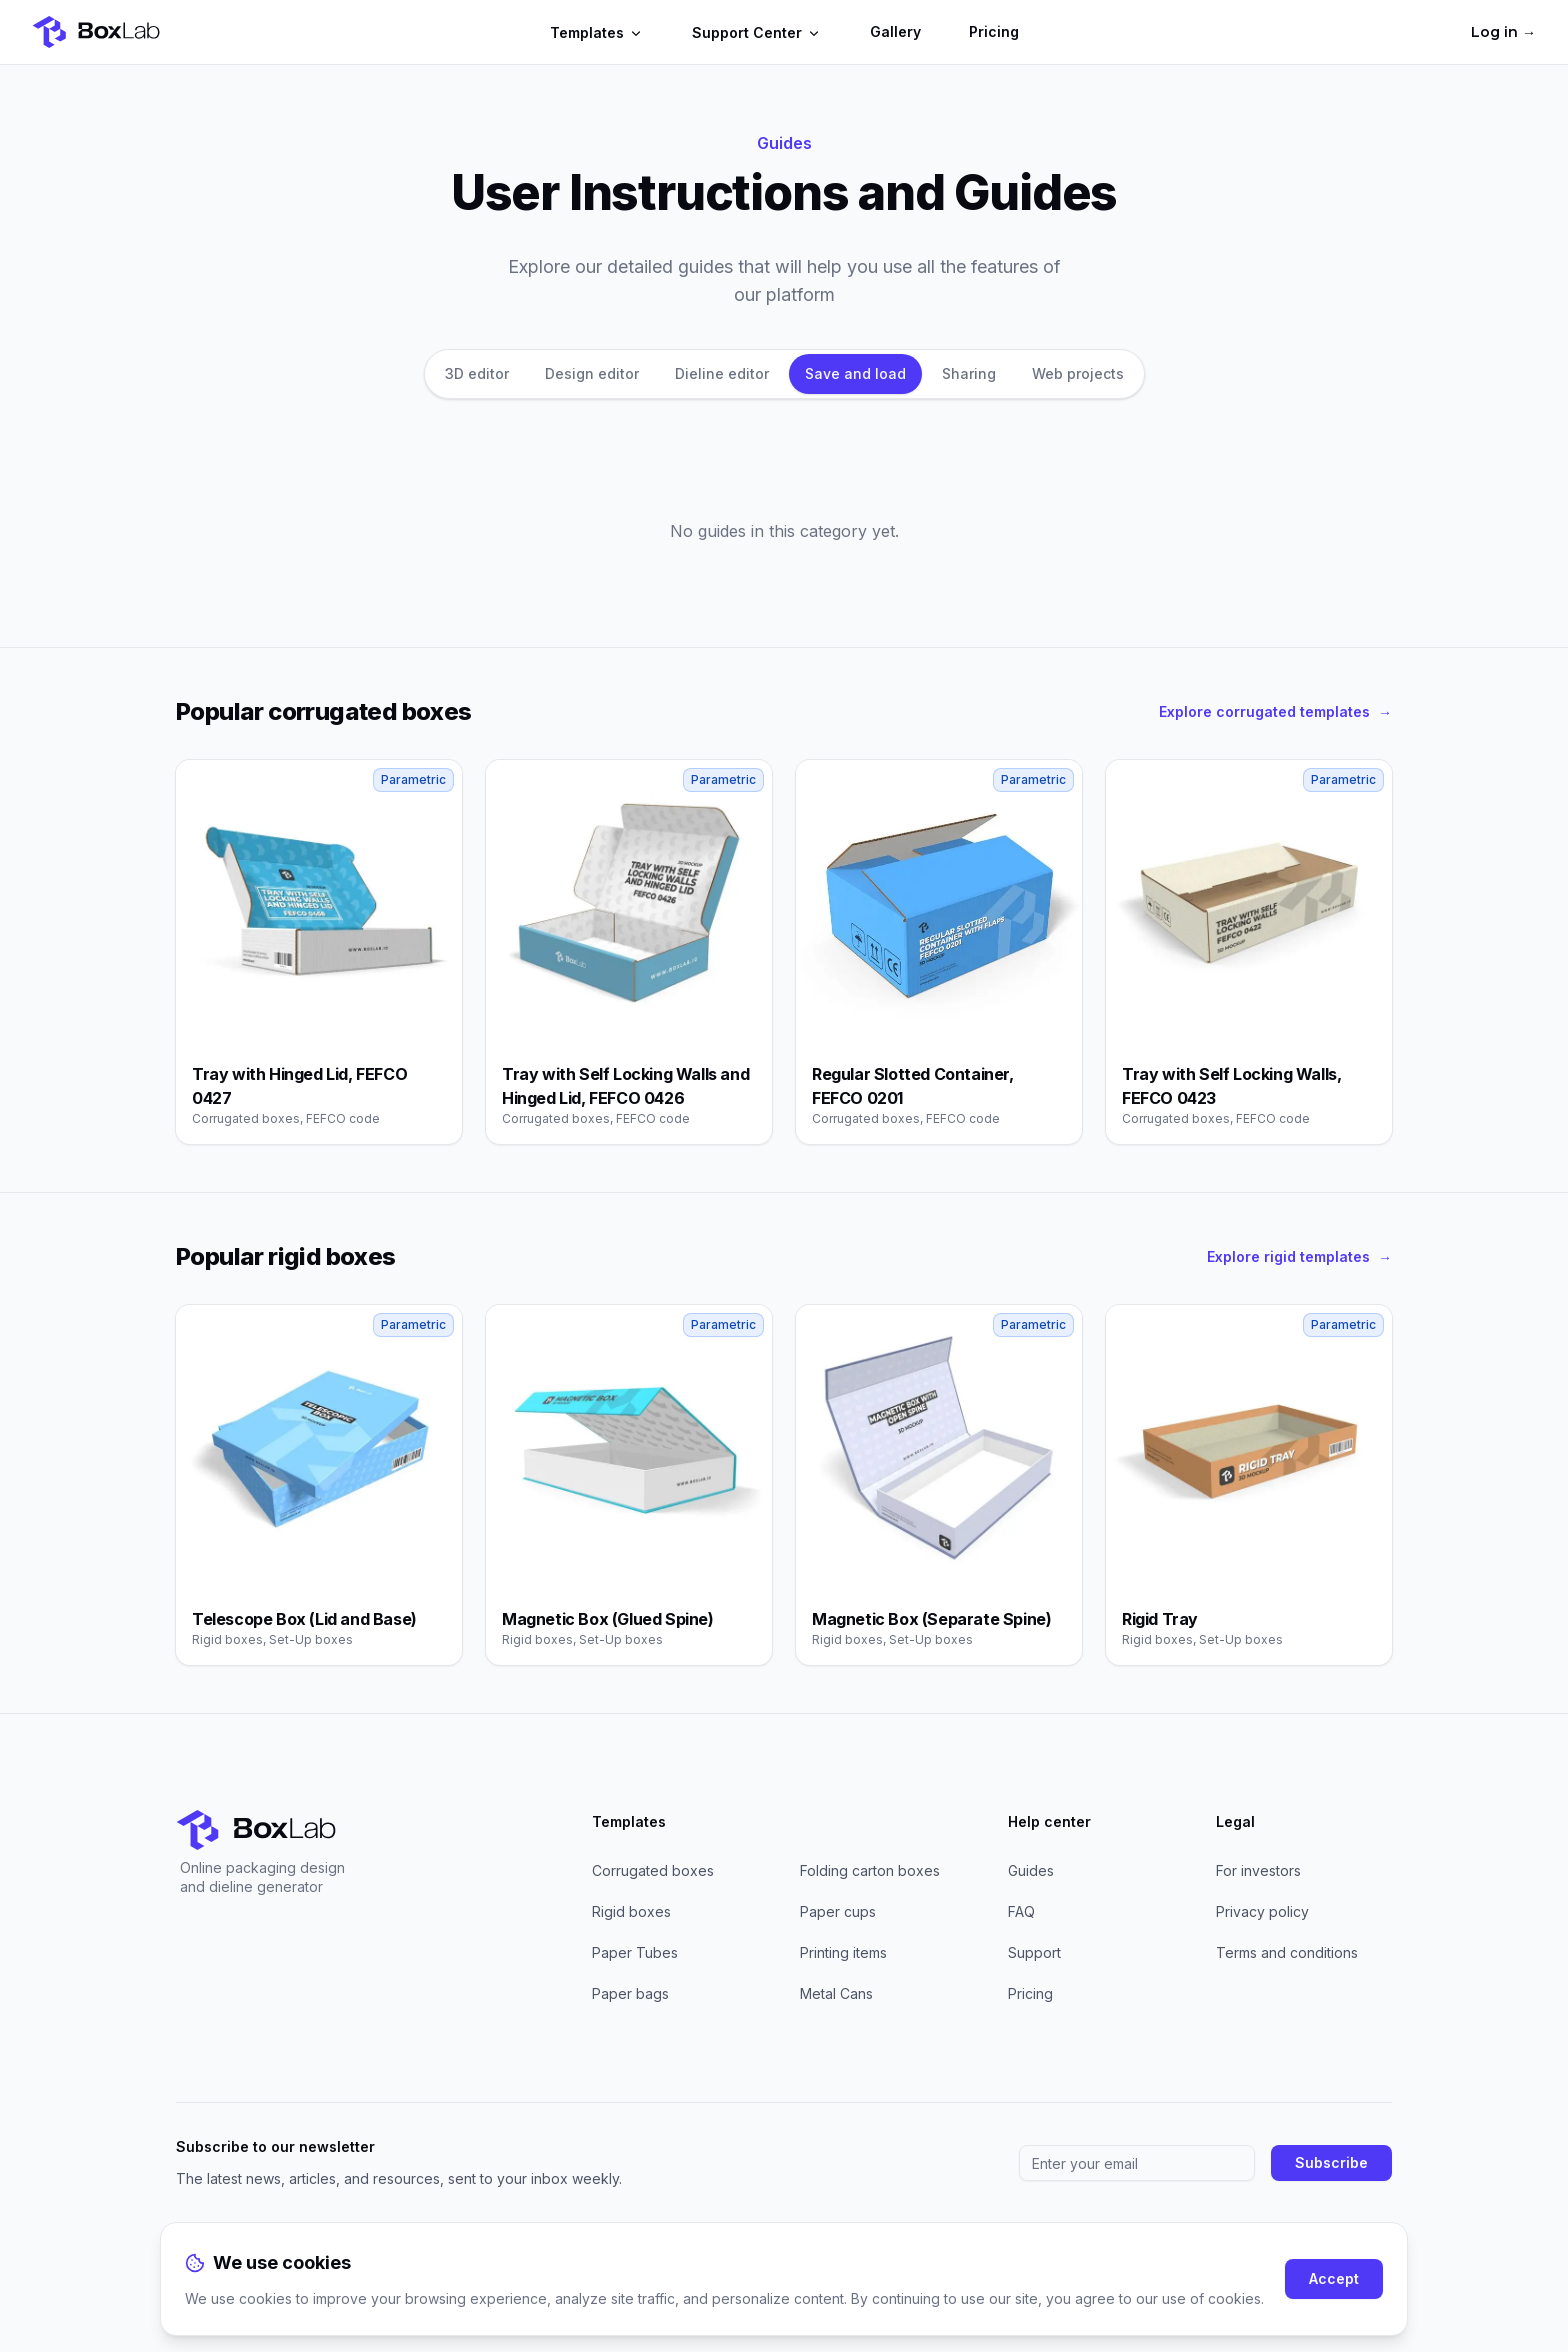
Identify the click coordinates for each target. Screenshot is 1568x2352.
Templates (597, 32)
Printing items (843, 1952)
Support (1034, 1952)
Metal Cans (836, 1993)
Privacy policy (1262, 1911)
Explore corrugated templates (1275, 712)
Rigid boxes (631, 1911)
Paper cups (838, 1911)
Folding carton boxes (870, 1870)
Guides (1031, 1870)
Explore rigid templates (1299, 1257)
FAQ (1021, 1911)
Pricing (994, 31)
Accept (1334, 2278)
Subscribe (1331, 2162)
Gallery (895, 31)
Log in (1503, 32)
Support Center (757, 32)
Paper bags (630, 1993)
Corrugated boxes (653, 1870)
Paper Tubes (635, 1952)
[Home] (96, 32)
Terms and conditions (1287, 1952)
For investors (1258, 1870)
